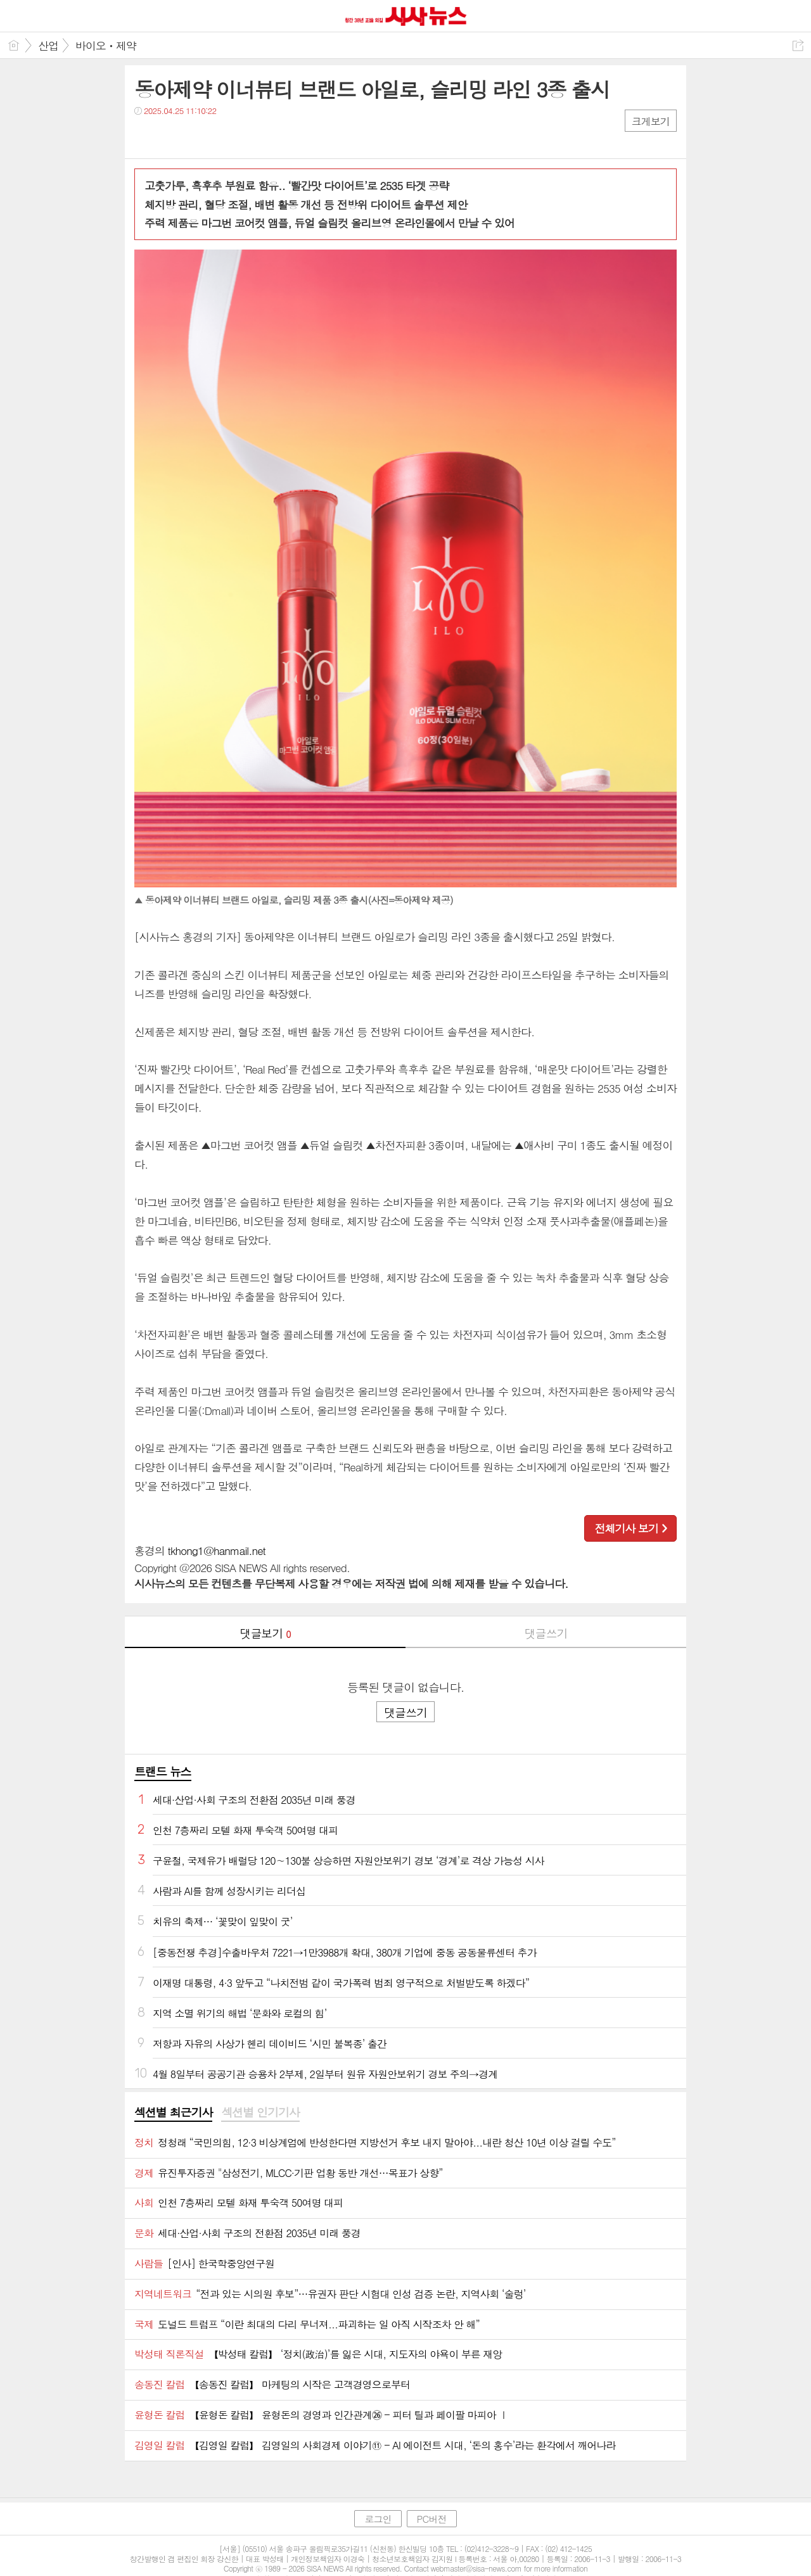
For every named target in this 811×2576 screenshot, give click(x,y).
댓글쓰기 (546, 1633)
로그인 (377, 2518)
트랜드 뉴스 (162, 1771)
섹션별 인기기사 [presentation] (260, 2112)
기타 (221, 136)
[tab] (173, 2113)
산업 (48, 45)
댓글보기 (265, 1633)
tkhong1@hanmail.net (216, 1550)
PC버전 (432, 2518)
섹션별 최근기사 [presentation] (173, 2112)
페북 (145, 136)
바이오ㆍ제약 (105, 45)
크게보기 (651, 121)
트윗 (171, 136)
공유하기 (798, 45)
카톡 (196, 136)
